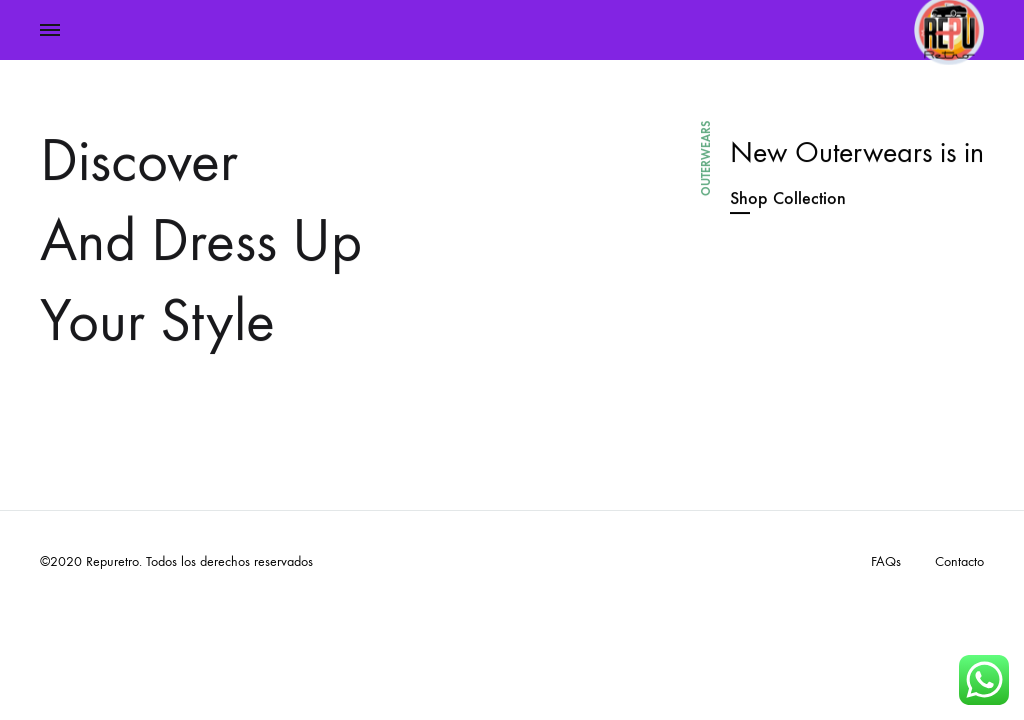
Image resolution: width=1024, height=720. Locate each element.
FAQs (886, 561)
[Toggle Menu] (50, 31)
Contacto (959, 561)
